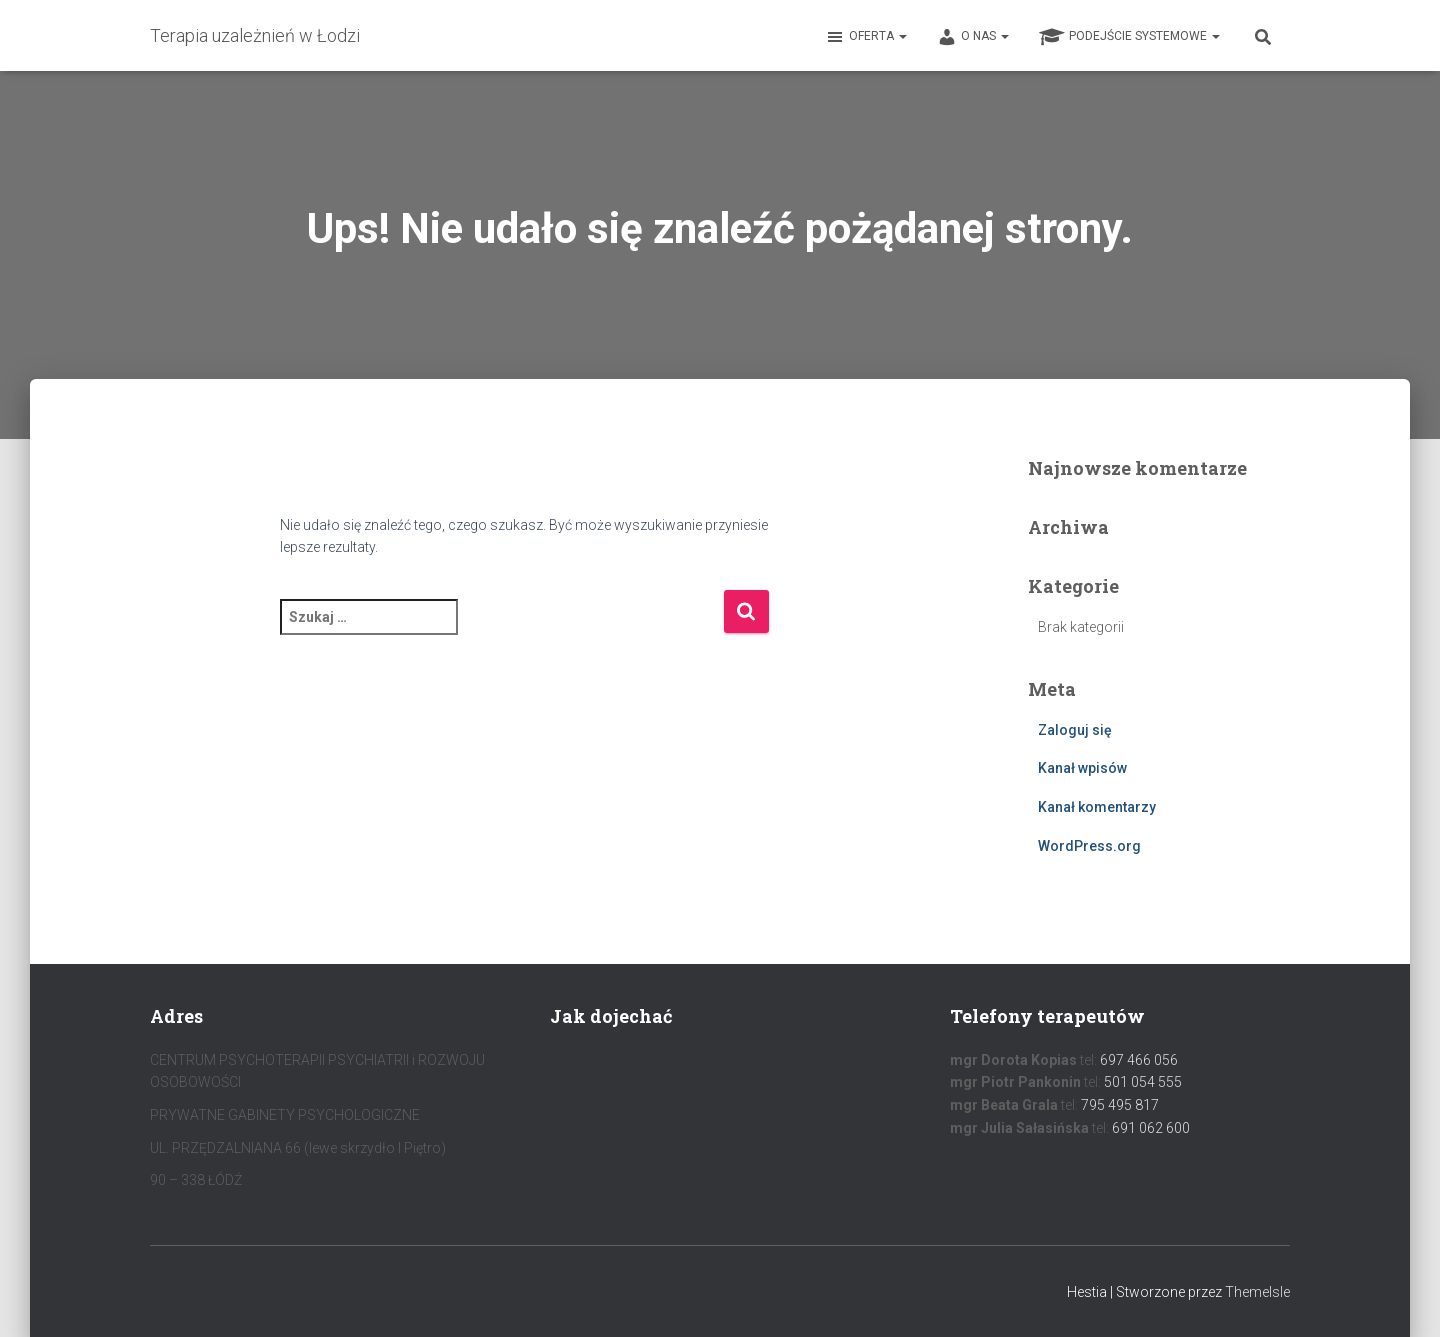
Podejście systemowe (1129, 37)
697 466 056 (1139, 1060)
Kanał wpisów (1082, 768)
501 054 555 (1143, 1082)
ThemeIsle (1257, 1292)
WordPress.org (1089, 846)
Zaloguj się (1075, 730)
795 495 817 (1120, 1105)
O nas (973, 37)
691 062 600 (1151, 1128)
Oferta (866, 37)
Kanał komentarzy (1097, 807)
